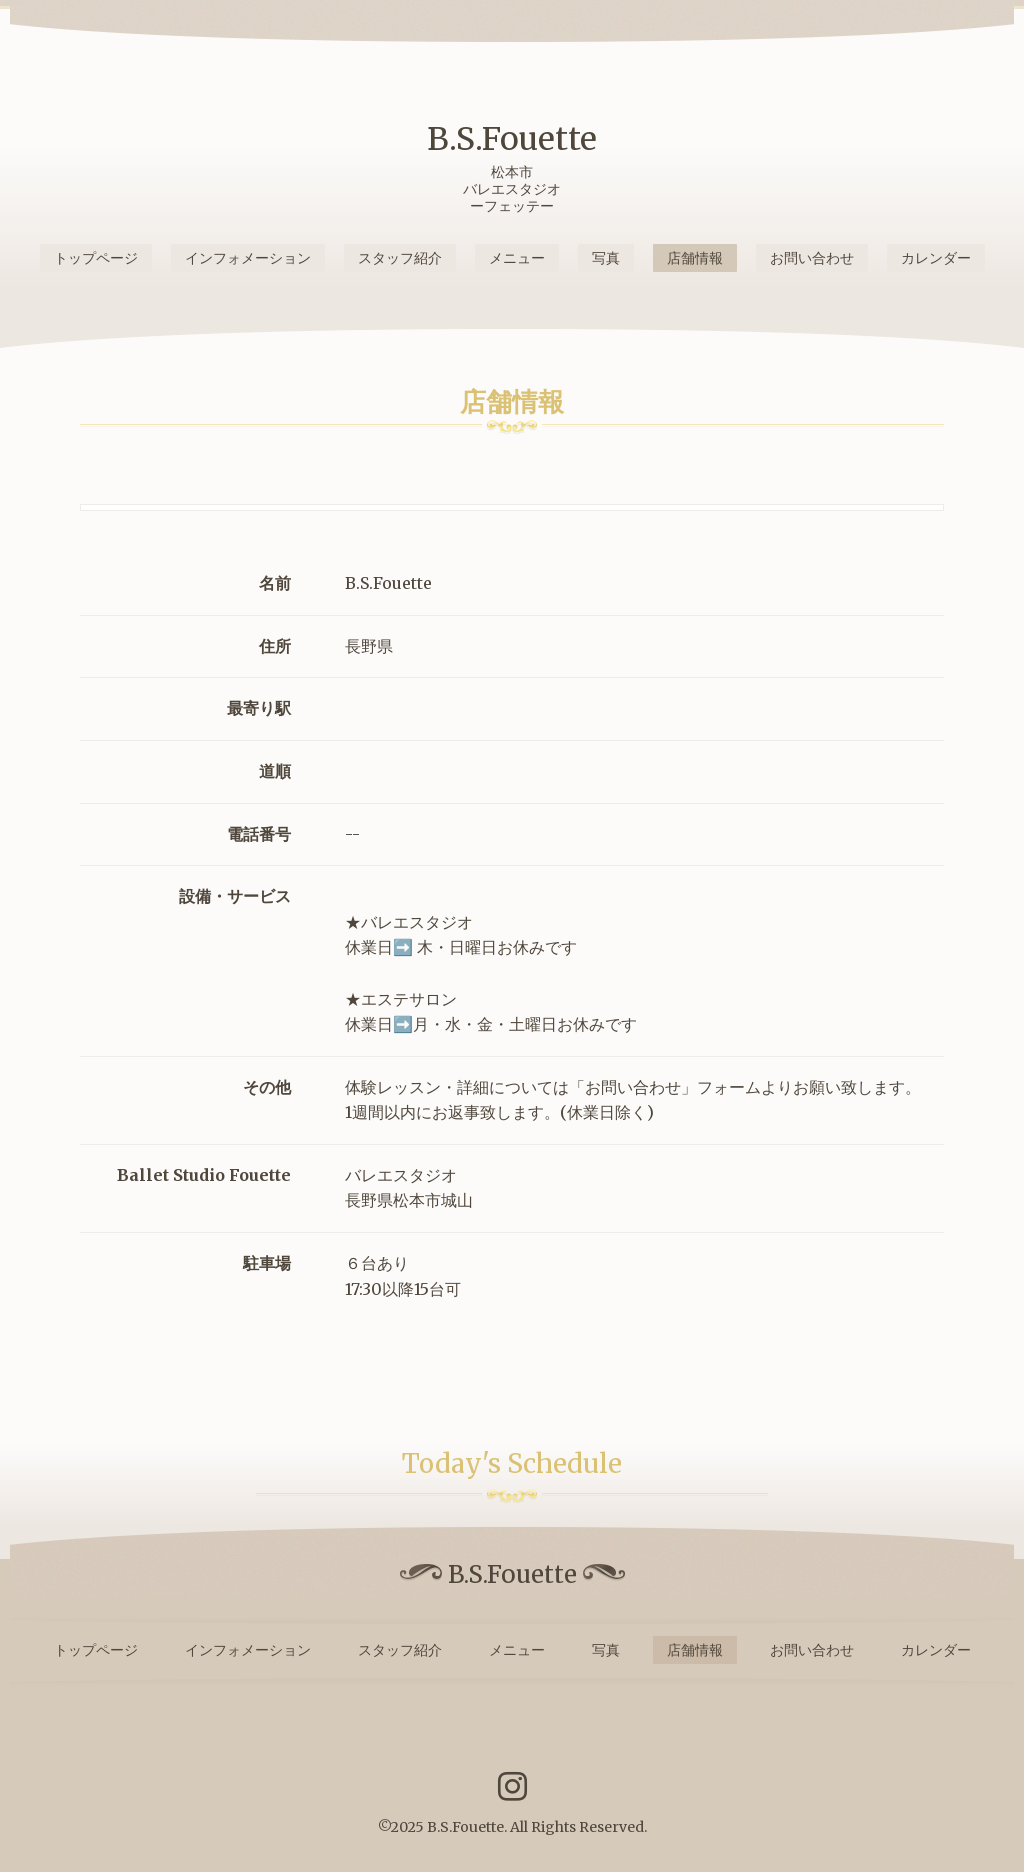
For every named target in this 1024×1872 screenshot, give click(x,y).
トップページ (96, 258)
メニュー (517, 258)
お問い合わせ (812, 258)
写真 (606, 258)
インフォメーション (248, 258)
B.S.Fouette (512, 139)
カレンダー (936, 258)
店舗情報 (695, 258)
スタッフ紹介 (400, 258)
